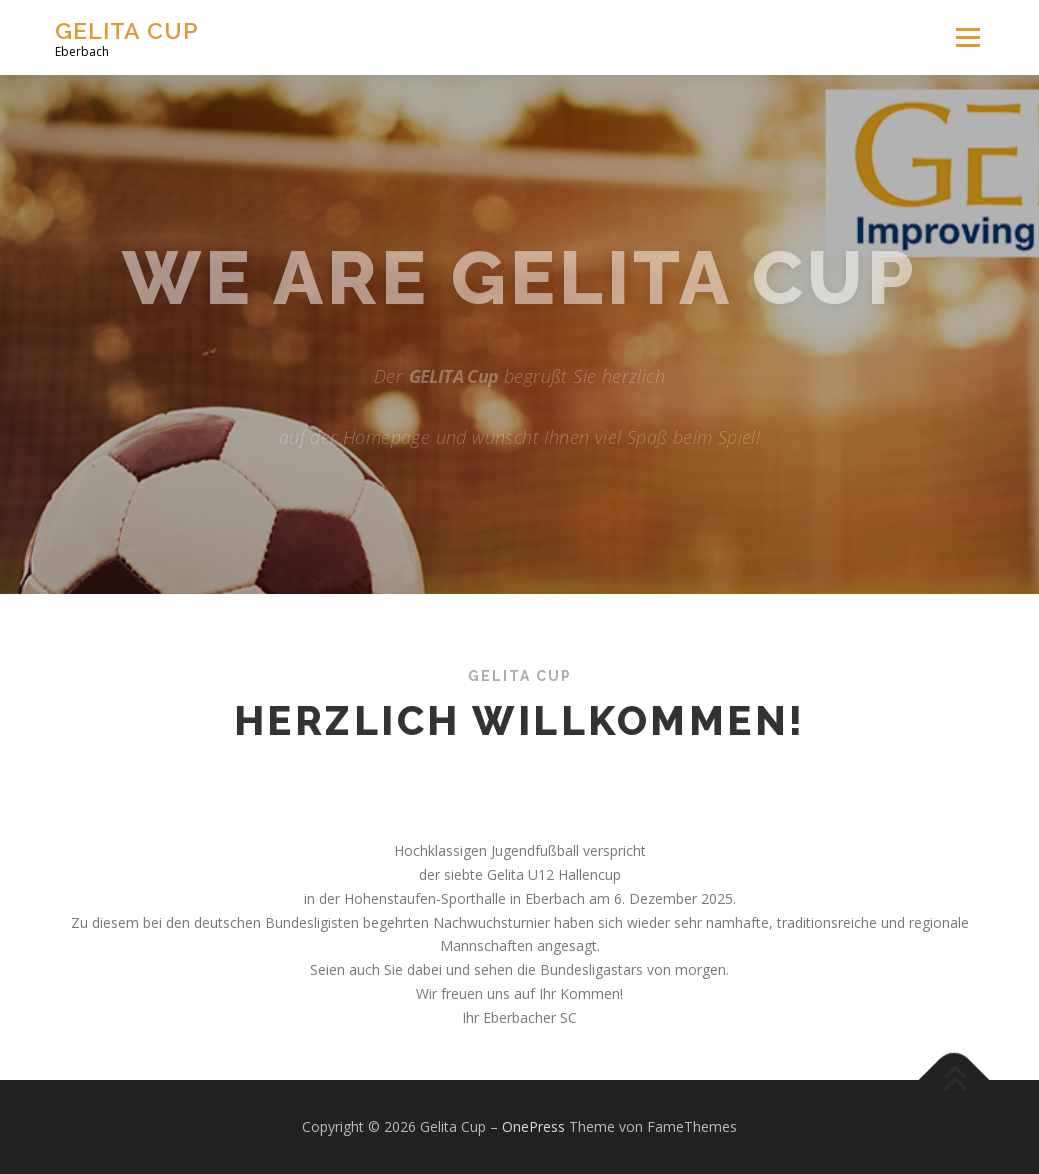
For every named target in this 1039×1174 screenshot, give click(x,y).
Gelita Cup (127, 30)
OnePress (533, 1126)
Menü (967, 37)
